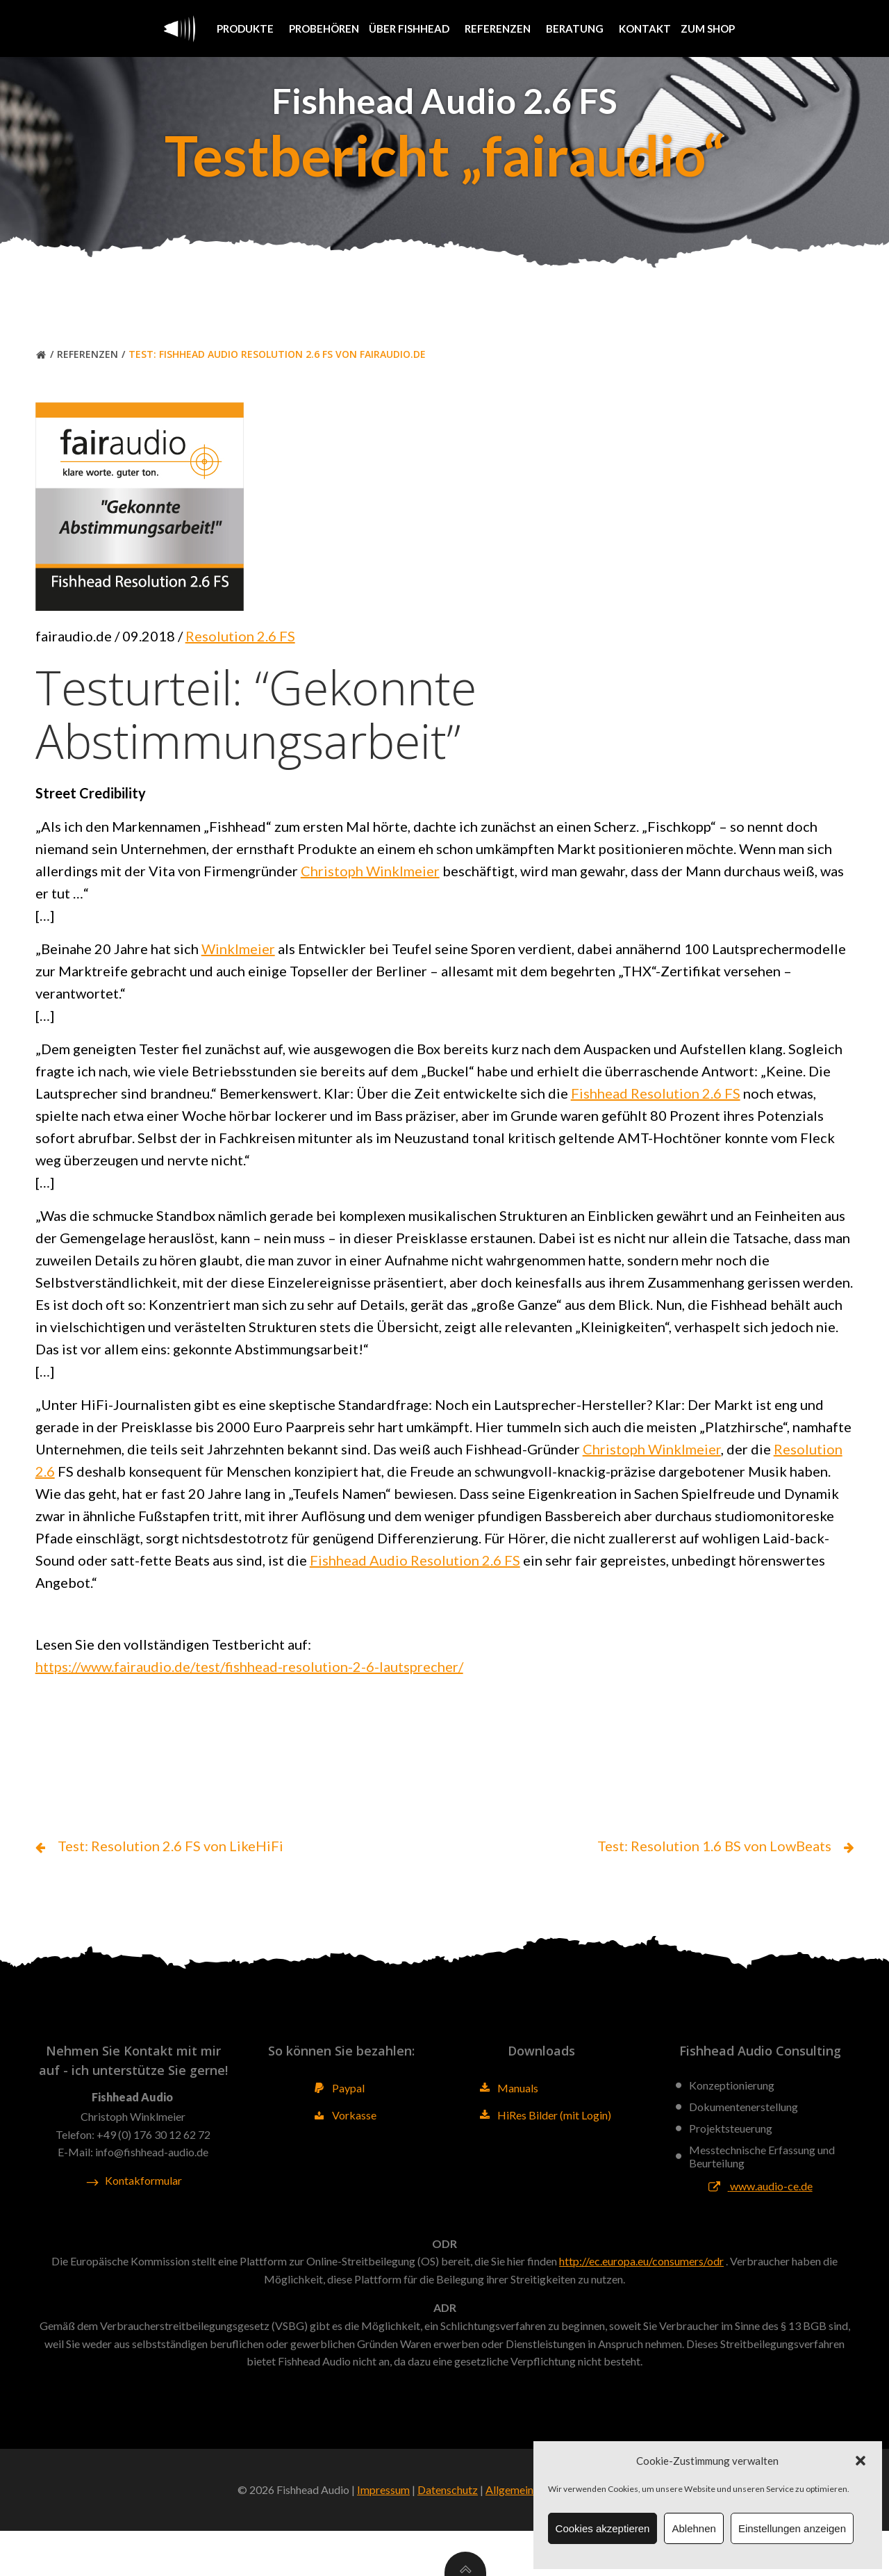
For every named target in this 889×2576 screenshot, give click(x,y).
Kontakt (645, 28)
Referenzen (500, 28)
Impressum (383, 2534)
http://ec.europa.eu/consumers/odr (641, 2301)
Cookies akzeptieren (603, 2528)
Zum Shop (708, 28)
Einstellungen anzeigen (792, 2528)
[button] (860, 2461)
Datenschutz (447, 2534)
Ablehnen (693, 2528)
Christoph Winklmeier (372, 887)
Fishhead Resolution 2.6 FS (657, 1109)
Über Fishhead (412, 28)
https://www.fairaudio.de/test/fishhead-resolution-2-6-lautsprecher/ (251, 1685)
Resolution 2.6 (83, 1487)
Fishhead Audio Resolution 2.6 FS (544, 1576)
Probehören (324, 28)
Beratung (577, 28)
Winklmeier (240, 965)
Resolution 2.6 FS (242, 652)
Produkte (248, 28)
